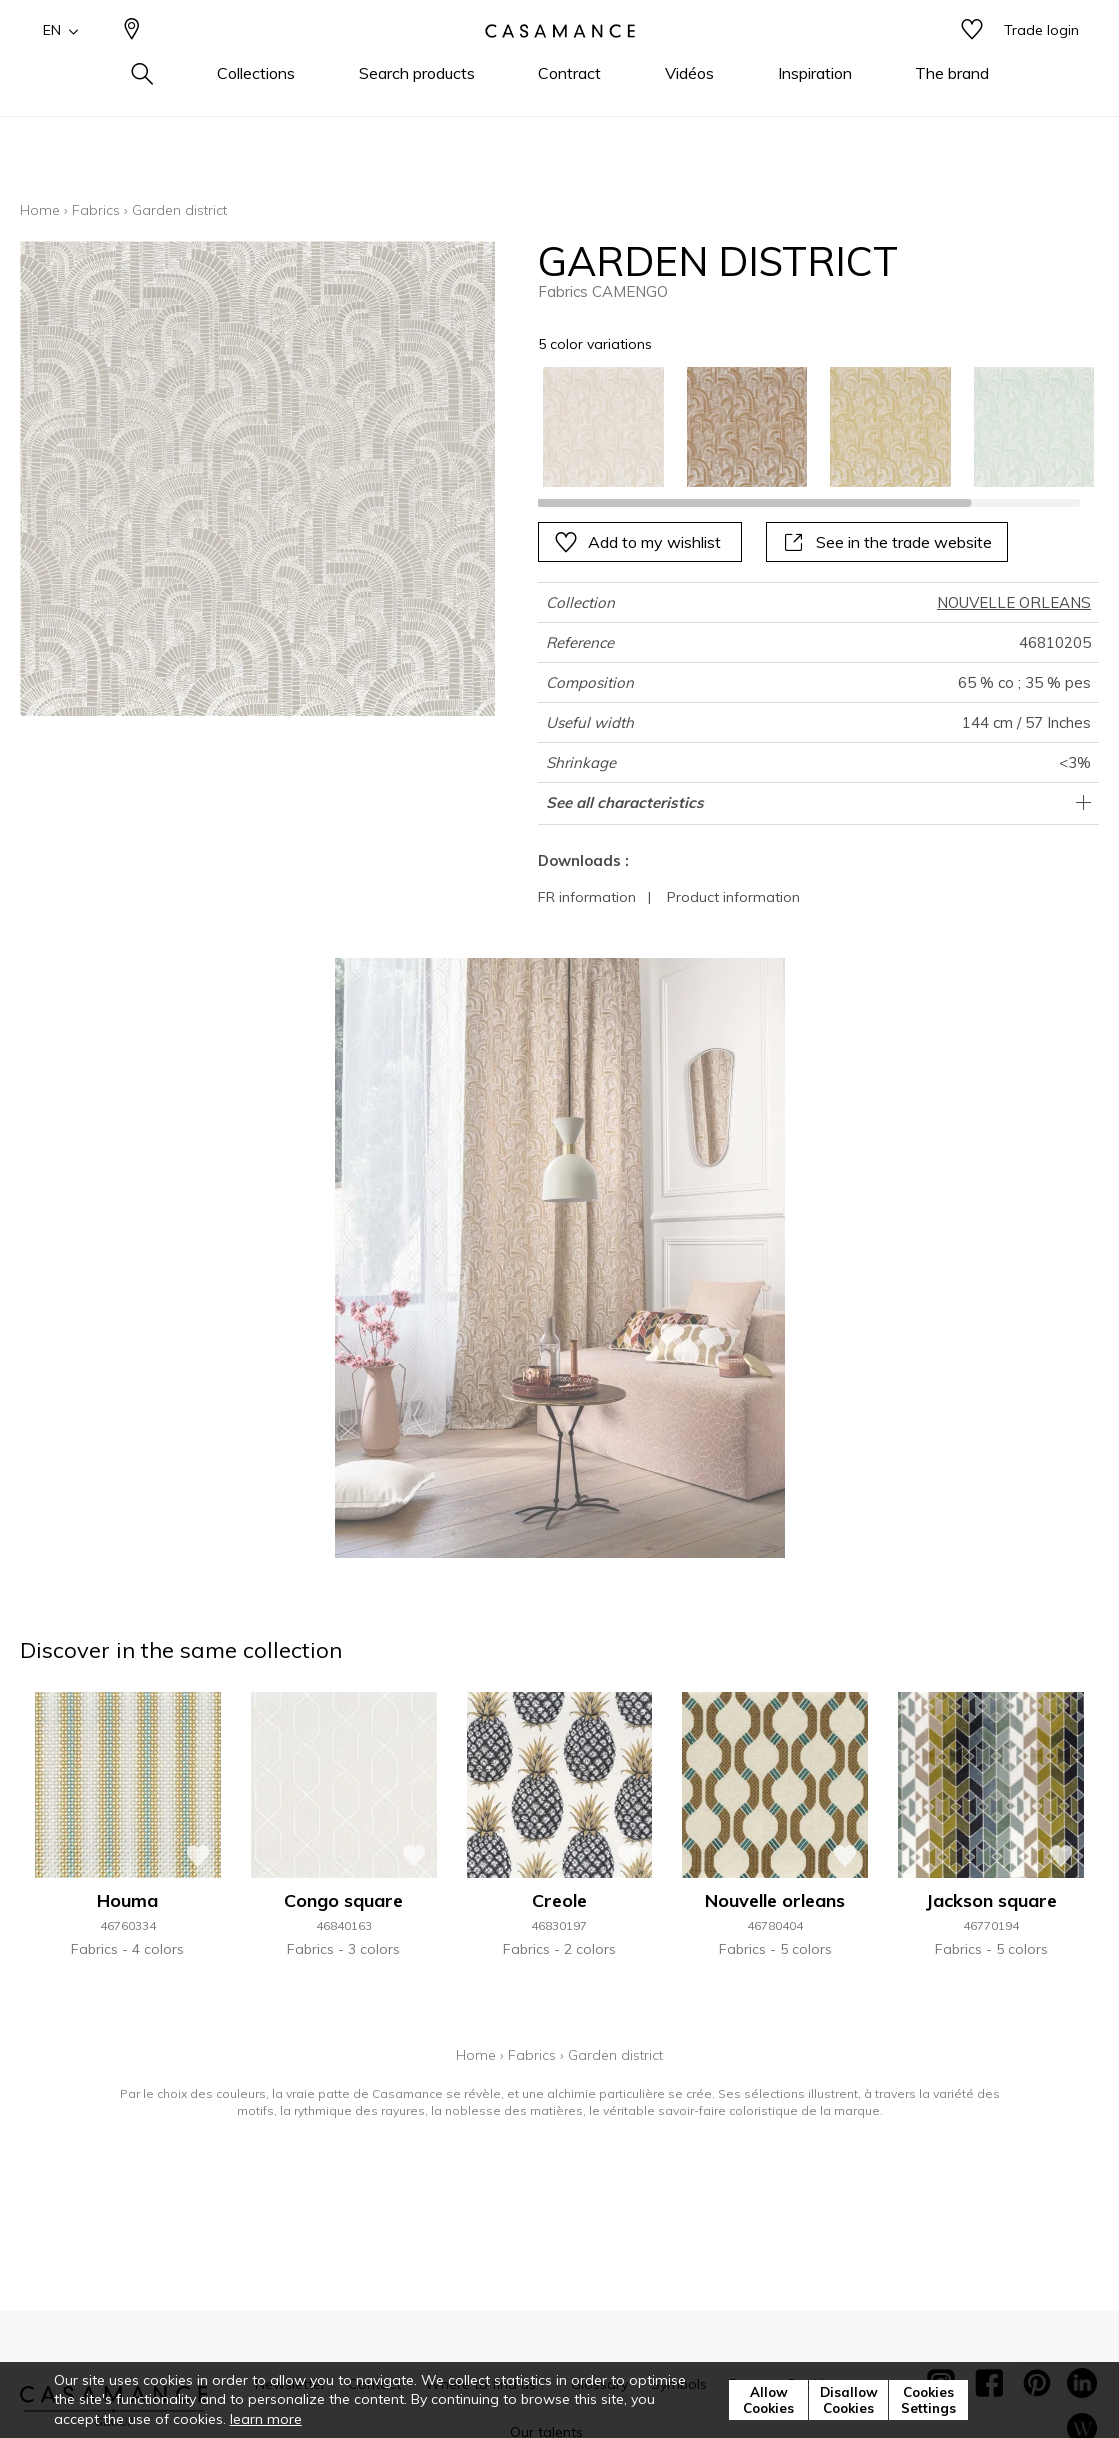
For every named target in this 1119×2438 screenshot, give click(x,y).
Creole (559, 1900)
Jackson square (991, 1900)
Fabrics (96, 210)
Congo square (343, 1900)
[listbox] (807, 427)
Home (40, 210)
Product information (733, 897)
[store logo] (560, 63)
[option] (603, 427)
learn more (266, 2419)
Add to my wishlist (637, 542)
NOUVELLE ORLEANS (1014, 602)
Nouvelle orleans (775, 1900)
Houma (127, 1900)
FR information (587, 897)
